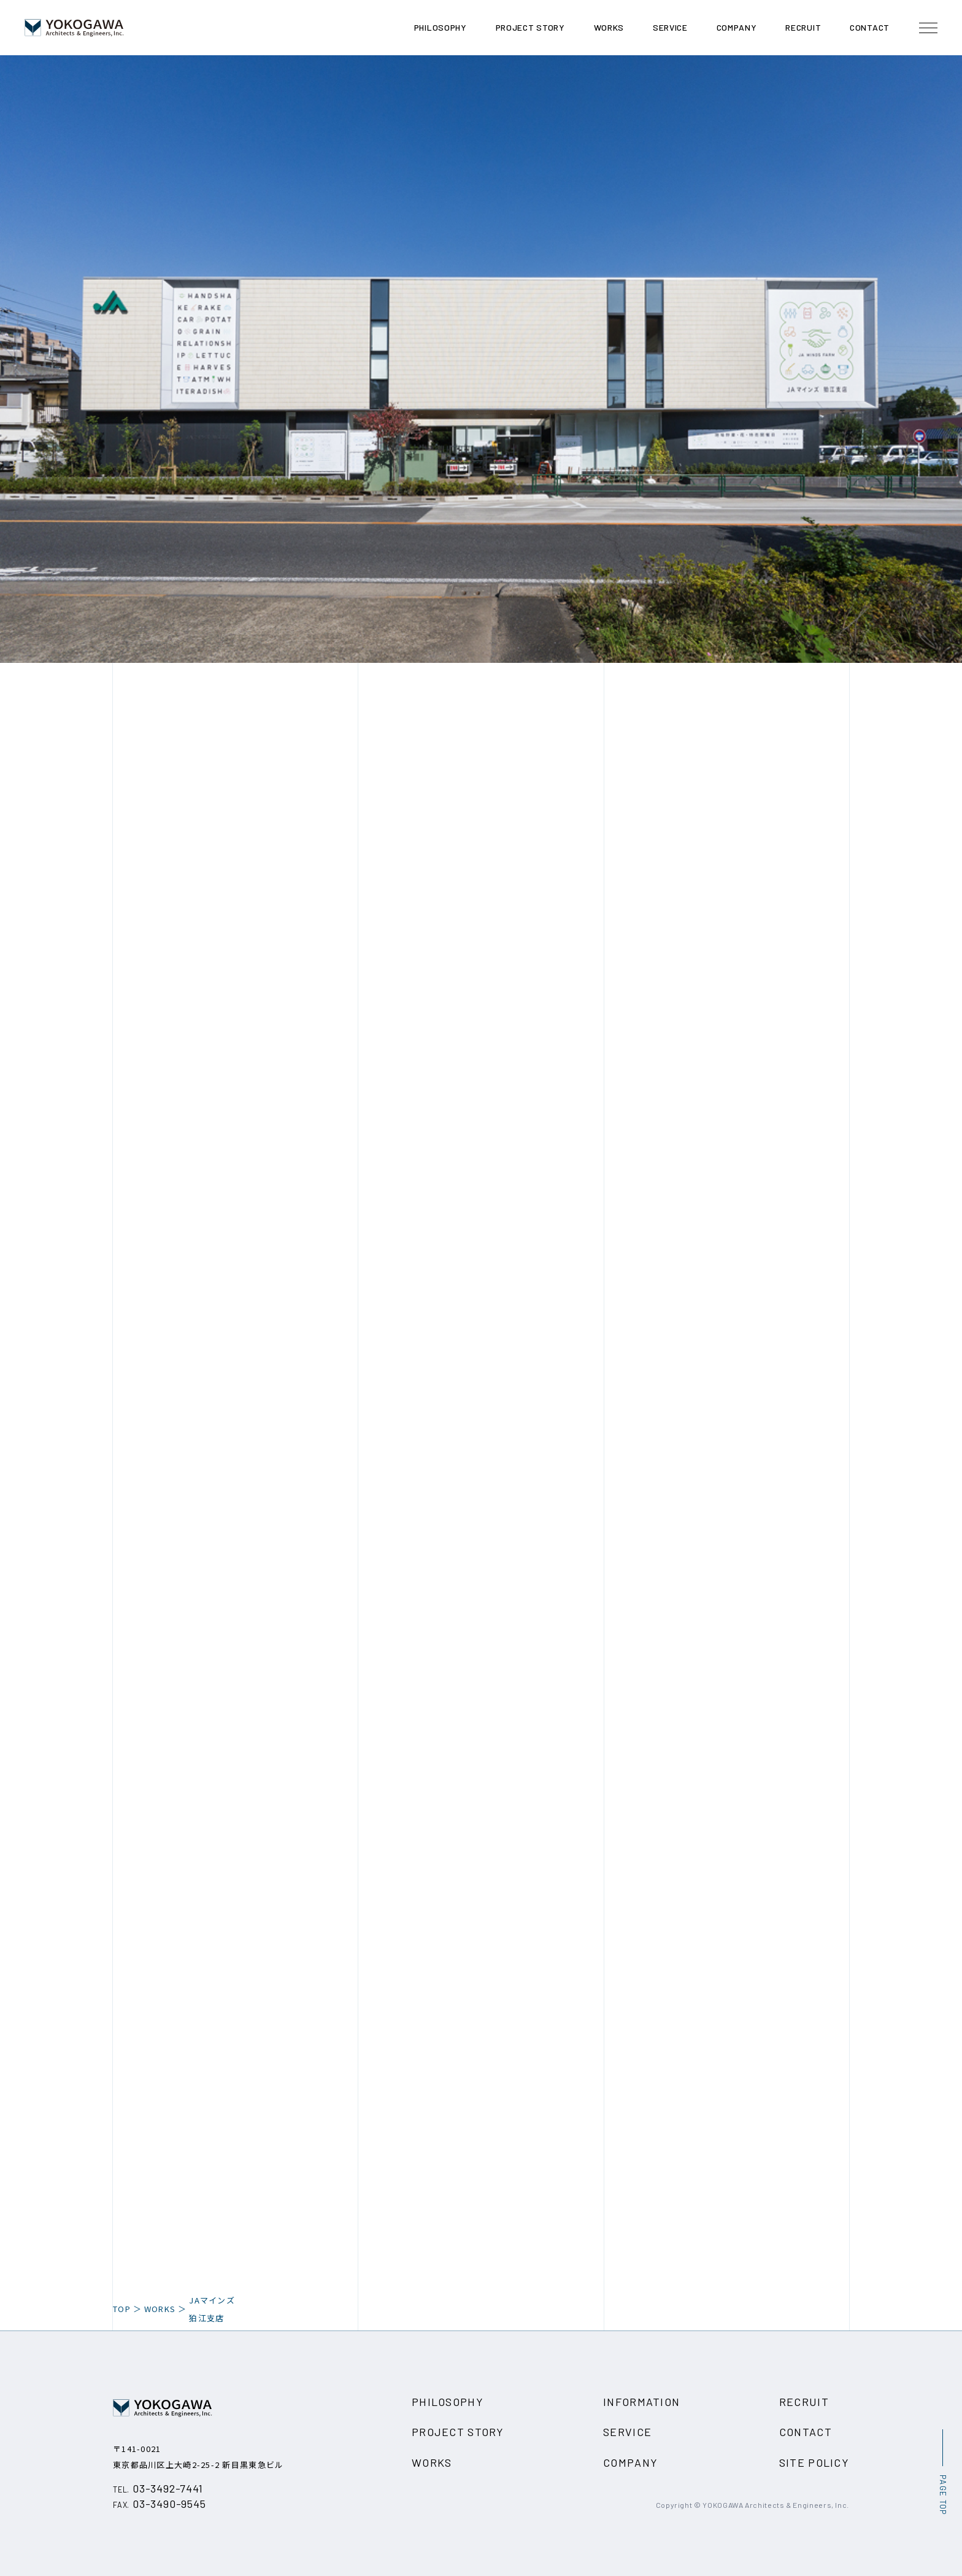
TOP (122, 2309)
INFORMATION (641, 2401)
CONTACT (805, 2432)
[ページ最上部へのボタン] (942, 2472)
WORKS (159, 2309)
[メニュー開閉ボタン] (928, 27)
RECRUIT (804, 2401)
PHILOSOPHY (447, 2401)
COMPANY (630, 2462)
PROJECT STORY (458, 2432)
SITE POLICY (814, 2462)
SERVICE (627, 2432)
